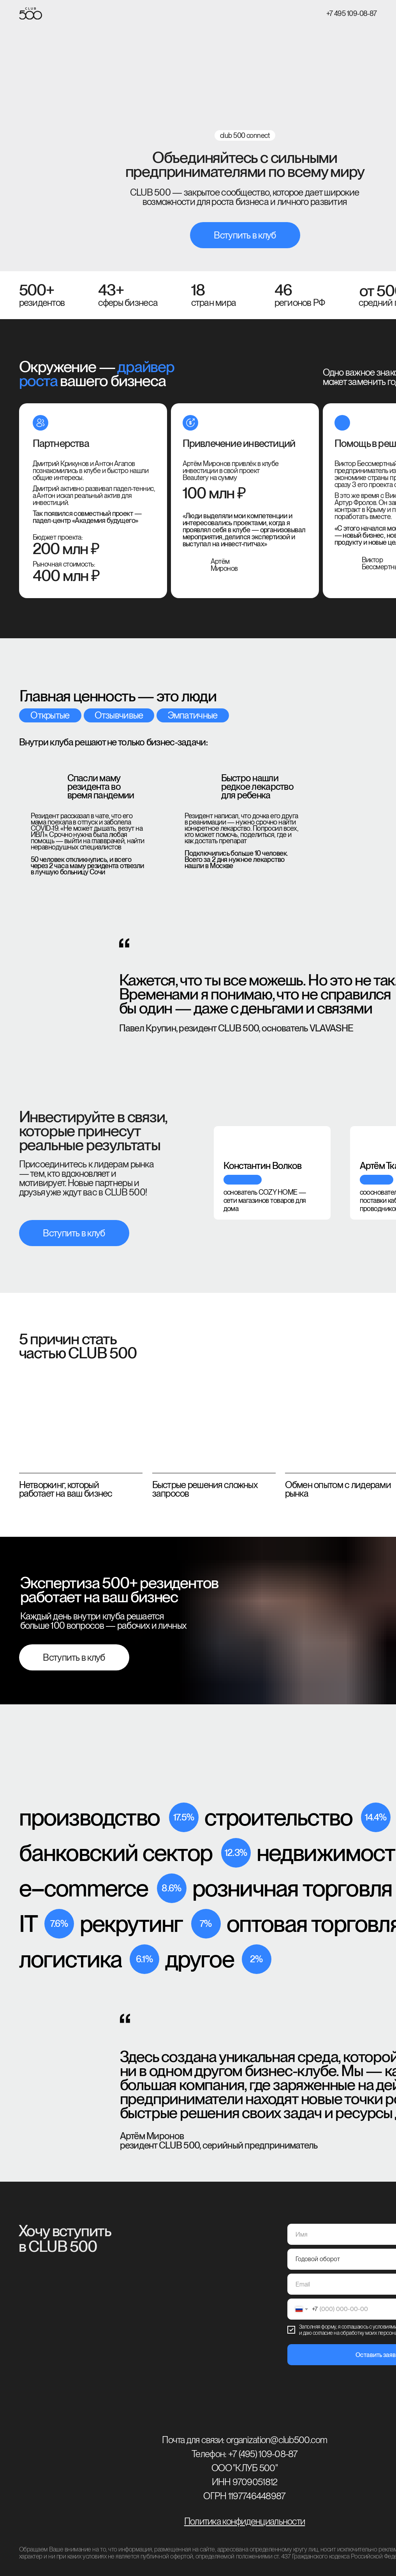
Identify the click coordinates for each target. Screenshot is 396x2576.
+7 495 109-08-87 (351, 13)
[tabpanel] (266, 1165)
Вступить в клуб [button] (245, 235)
